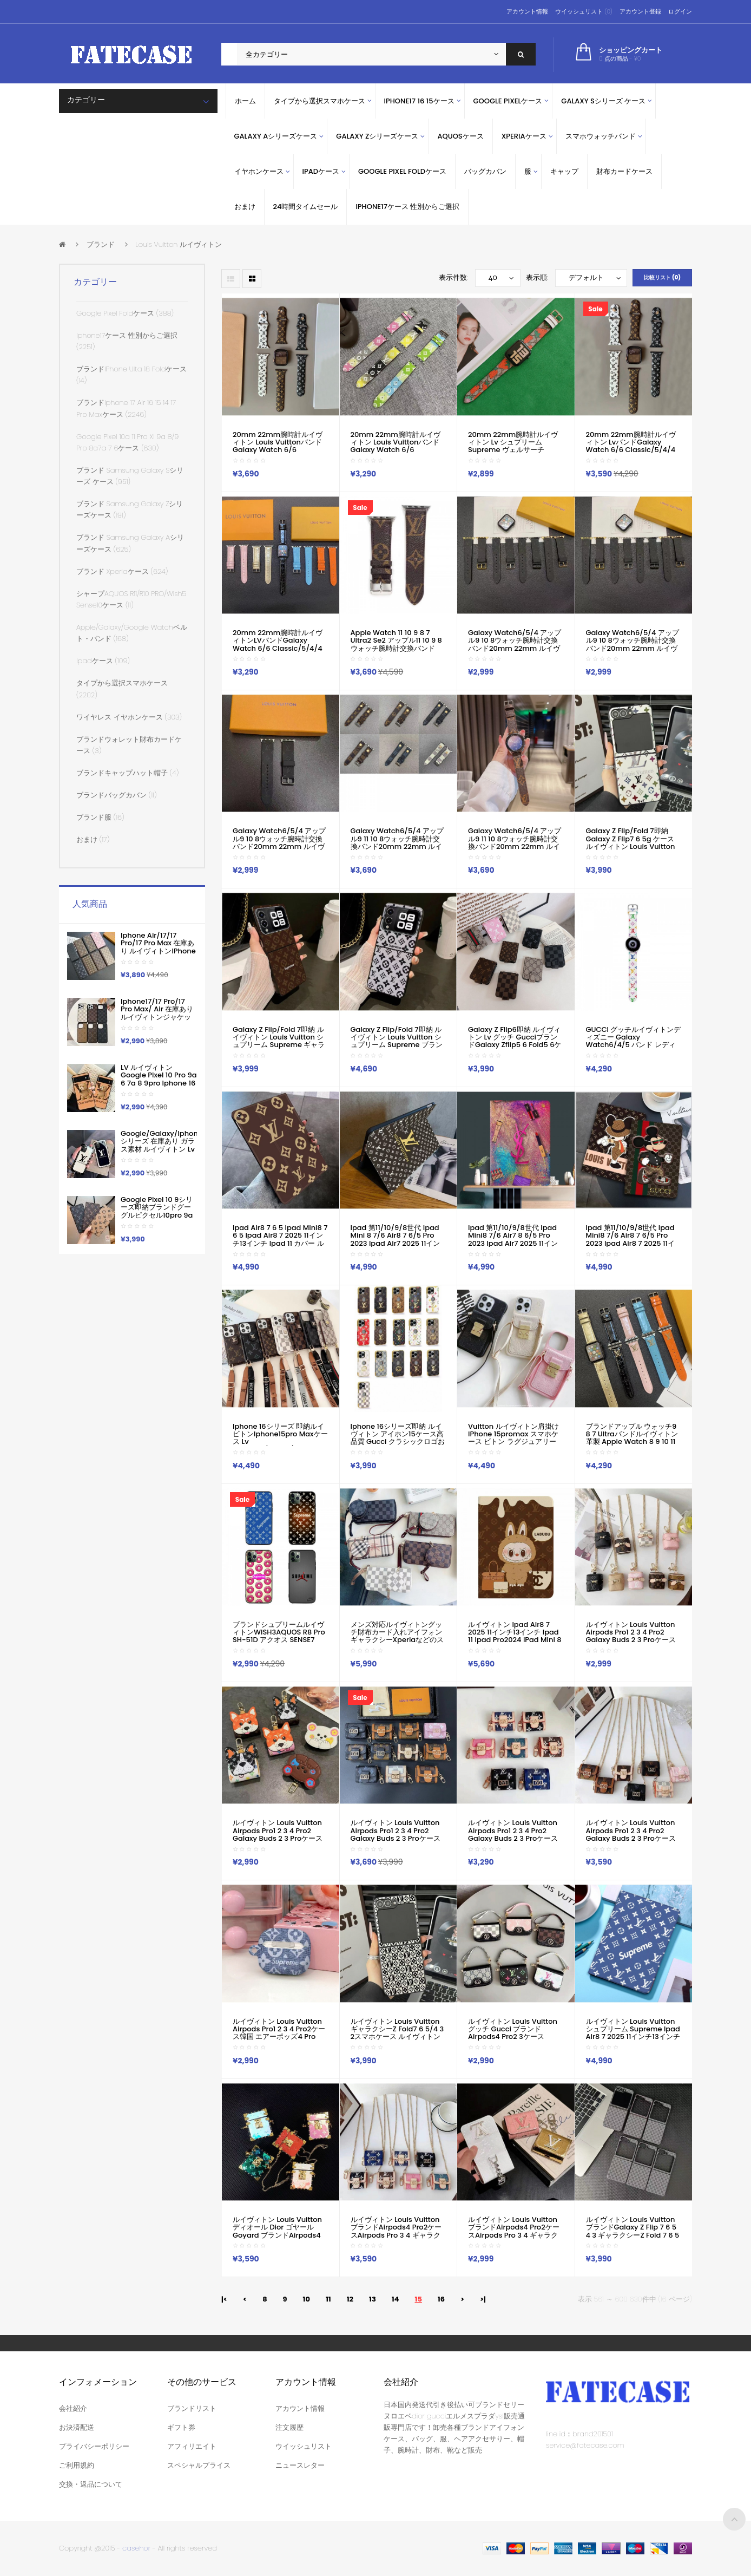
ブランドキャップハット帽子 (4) (127, 773)
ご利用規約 (76, 2465)
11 (328, 2299)
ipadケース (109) (103, 661)
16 (441, 2299)
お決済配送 (76, 2427)
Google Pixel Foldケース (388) (125, 313)
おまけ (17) (92, 839)
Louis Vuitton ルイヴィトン (179, 244)
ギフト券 (181, 2427)
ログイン (680, 11)
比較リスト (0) (662, 277)
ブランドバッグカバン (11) (116, 795)
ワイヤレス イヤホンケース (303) (129, 717)
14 (395, 2299)
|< (224, 2299)
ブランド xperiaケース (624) (122, 571)
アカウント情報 (527, 11)
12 (350, 2299)
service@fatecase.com (585, 2445)
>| (483, 2299)
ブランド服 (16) (100, 817)
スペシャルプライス (198, 2465)
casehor (136, 2548)
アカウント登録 (640, 11)
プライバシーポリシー (94, 2446)
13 (372, 2299)
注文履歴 (289, 2427)
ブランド (101, 244)
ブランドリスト (191, 2408)
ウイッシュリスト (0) (583, 11)
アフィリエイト (191, 2446)
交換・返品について (90, 2484)
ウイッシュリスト (303, 2446)
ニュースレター (300, 2465)
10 (306, 2299)
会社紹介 (73, 2408)
